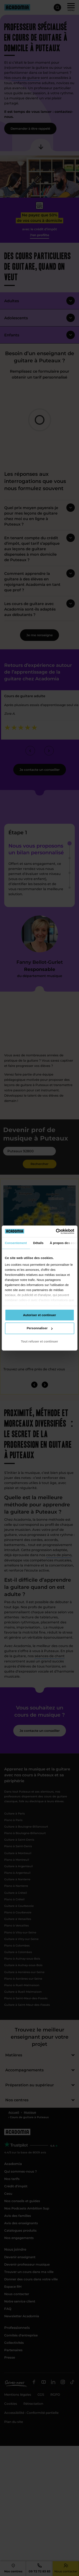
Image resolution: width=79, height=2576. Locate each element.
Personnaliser (40, 1328)
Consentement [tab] (16, 1243)
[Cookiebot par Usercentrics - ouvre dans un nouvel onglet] (56, 1231)
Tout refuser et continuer (39, 1341)
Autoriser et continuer (39, 1315)
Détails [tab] (38, 1243)
